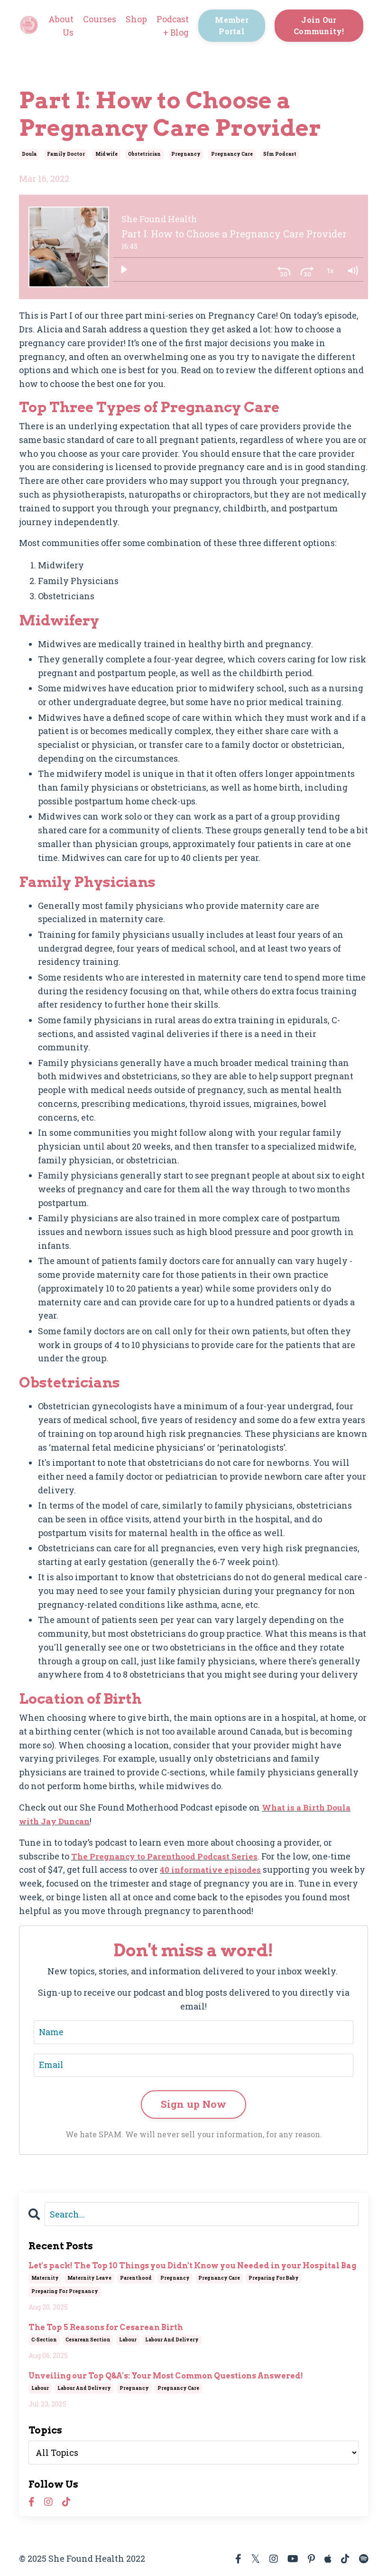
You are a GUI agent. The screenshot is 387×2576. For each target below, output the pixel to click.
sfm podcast (279, 154)
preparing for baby (274, 2279)
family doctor (66, 154)
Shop (136, 19)
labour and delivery (172, 2341)
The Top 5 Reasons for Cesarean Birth (105, 2328)
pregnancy (186, 154)
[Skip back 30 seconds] (284, 269)
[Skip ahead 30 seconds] (306, 269)
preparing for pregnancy (64, 2292)
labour (128, 2341)
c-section (44, 2341)
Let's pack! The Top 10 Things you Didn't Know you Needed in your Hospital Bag (192, 2266)
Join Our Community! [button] (319, 25)
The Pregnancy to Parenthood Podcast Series (169, 1856)
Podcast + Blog (173, 25)
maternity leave (89, 2279)
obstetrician (144, 154)
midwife (106, 154)
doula (29, 154)
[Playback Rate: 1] (329, 269)
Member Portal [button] (232, 25)
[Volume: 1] (352, 269)
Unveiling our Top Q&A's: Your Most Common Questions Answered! (165, 2376)
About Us (61, 25)
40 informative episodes (212, 1869)
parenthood (136, 2279)
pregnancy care (232, 154)
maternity (45, 2279)
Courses (99, 19)
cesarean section (88, 2341)
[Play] (123, 269)
